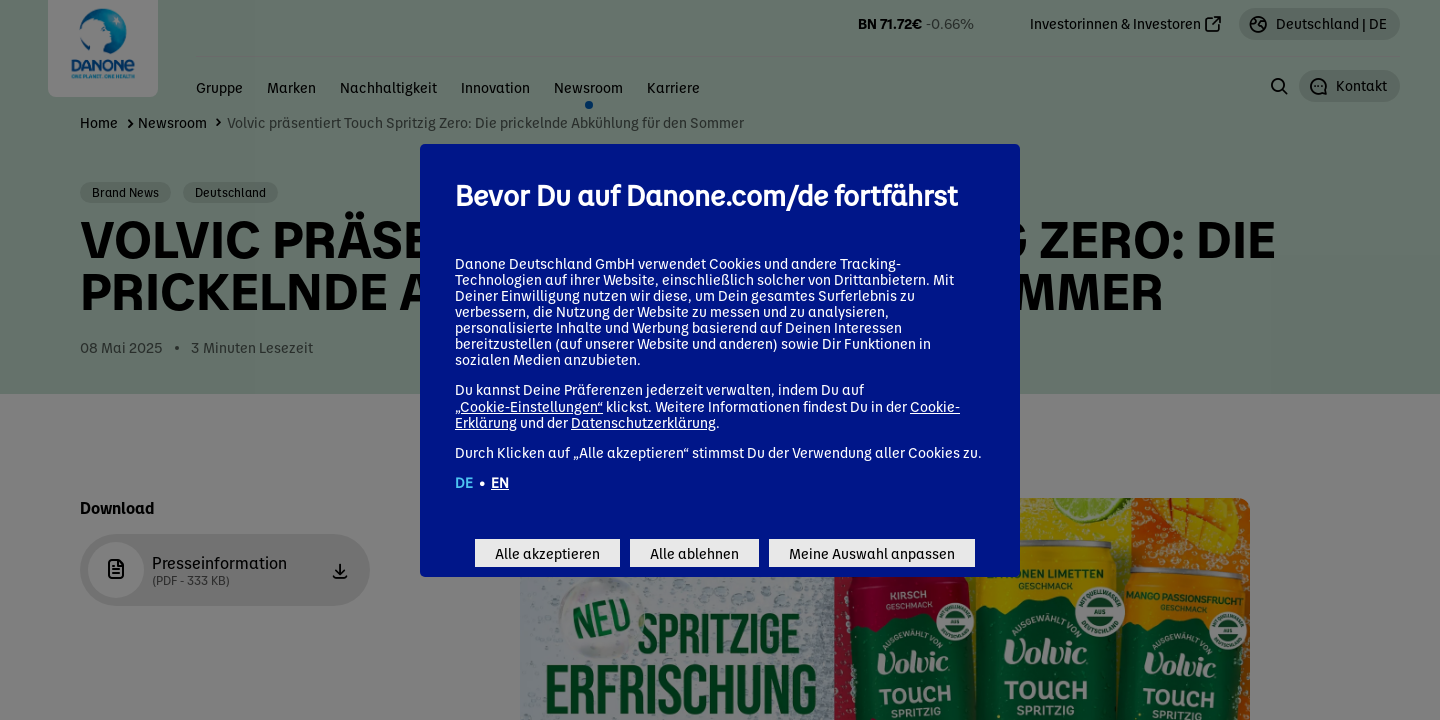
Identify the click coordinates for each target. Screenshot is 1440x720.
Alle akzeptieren (547, 553)
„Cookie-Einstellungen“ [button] (529, 406)
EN (500, 482)
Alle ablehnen (694, 553)
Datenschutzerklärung (643, 422)
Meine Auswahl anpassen (872, 553)
